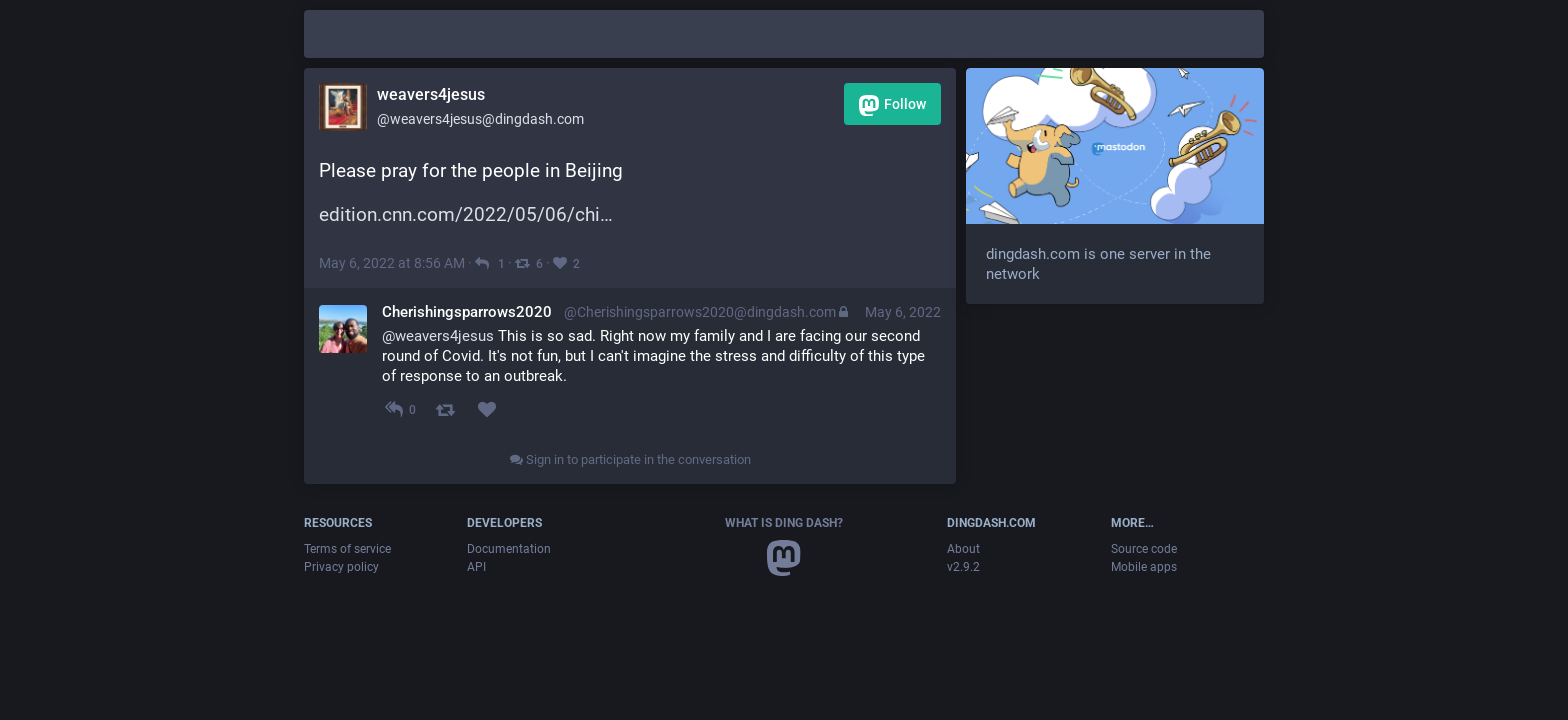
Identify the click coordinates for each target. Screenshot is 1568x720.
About (963, 549)
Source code (1144, 549)
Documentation (509, 549)
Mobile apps (1144, 567)
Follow (892, 105)
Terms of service (347, 549)
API (476, 567)
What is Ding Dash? (784, 523)
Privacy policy (341, 567)
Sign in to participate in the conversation (630, 459)
